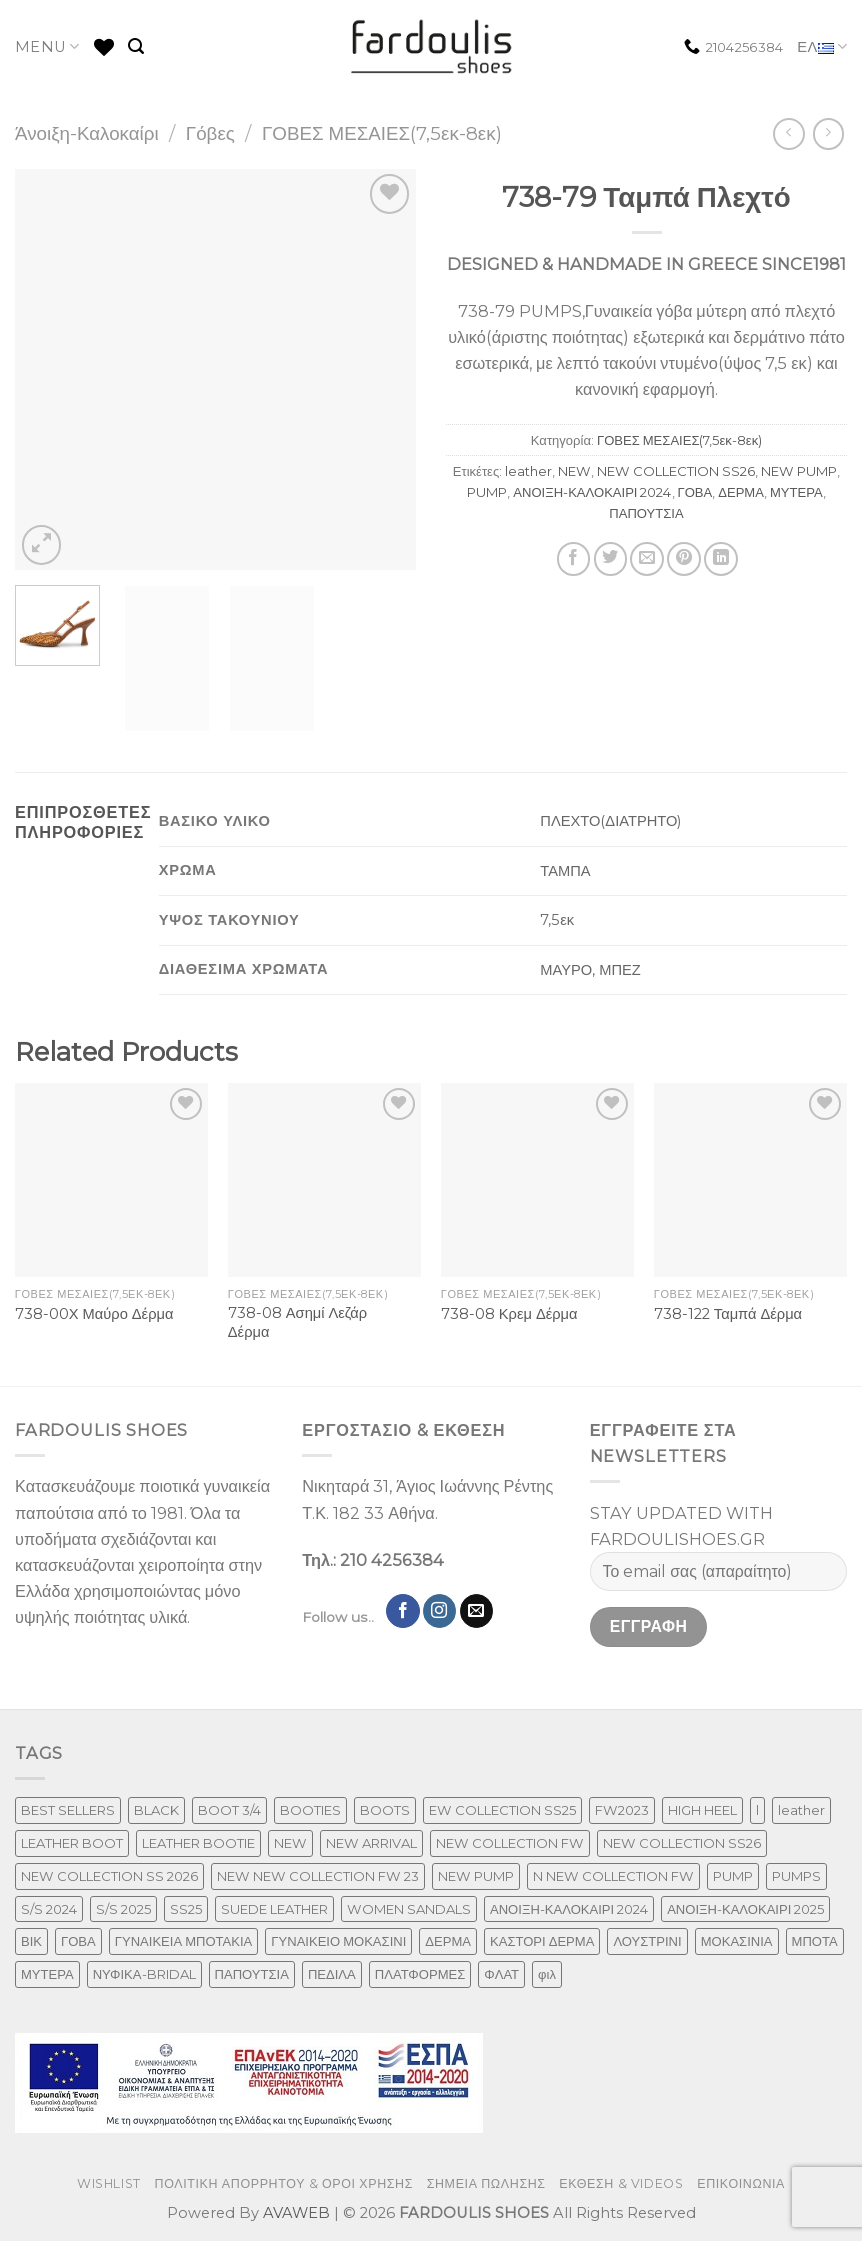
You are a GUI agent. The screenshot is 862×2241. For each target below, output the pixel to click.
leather (528, 471)
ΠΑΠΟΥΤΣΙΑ (646, 513)
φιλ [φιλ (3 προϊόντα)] (547, 1974)
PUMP (487, 492)
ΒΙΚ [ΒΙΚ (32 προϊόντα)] (31, 1941)
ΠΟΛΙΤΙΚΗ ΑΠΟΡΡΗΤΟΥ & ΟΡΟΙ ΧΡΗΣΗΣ (284, 2183)
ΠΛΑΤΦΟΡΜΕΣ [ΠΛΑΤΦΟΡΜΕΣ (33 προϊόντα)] (420, 1974)
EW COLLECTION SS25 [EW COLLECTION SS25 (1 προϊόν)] (502, 1810)
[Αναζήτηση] (136, 46)
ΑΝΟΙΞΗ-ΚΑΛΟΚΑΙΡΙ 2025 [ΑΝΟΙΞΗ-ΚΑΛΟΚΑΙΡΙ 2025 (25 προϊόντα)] (745, 1909)
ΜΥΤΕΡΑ (796, 492)
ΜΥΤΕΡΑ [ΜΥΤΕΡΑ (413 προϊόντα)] (47, 1974)
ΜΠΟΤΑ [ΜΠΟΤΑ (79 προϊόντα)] (815, 1941)
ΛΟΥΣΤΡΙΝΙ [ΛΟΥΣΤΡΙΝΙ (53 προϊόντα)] (647, 1941)
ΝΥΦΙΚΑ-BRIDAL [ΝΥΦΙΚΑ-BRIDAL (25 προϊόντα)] (144, 1974)
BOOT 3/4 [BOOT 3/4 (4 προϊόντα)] (229, 1810)
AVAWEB (296, 2213)
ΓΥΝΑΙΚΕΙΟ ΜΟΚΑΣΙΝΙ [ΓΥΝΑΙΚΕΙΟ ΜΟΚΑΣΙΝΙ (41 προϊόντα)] (338, 1941)
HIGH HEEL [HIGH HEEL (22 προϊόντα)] (702, 1810)
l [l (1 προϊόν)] (757, 1810)
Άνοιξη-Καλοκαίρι (87, 133)
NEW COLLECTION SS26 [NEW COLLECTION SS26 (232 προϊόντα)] (682, 1843)
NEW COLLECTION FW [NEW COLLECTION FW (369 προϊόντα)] (510, 1843)
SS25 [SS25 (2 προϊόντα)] (186, 1909)
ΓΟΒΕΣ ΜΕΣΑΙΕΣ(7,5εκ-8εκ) (382, 133)
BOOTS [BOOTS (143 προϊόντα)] (385, 1810)
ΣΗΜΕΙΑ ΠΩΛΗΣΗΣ (486, 2183)
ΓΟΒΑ (695, 492)
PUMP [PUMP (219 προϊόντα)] (733, 1876)
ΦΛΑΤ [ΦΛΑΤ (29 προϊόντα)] (501, 1974)
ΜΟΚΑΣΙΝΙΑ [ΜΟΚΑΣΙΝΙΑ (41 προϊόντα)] (737, 1941)
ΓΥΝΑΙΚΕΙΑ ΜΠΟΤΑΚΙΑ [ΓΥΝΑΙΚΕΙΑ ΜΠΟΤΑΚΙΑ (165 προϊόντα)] (184, 1941)
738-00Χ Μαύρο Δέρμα (94, 1314)
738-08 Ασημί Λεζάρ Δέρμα (297, 1322)
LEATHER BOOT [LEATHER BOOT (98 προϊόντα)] (72, 1843)
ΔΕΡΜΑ (741, 492)
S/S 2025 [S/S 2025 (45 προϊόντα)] (123, 1909)
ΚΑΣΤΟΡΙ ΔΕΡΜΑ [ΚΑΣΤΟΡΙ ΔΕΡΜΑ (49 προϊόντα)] (542, 1941)
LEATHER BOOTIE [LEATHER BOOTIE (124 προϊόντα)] (198, 1843)
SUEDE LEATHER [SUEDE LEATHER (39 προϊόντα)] (274, 1909)
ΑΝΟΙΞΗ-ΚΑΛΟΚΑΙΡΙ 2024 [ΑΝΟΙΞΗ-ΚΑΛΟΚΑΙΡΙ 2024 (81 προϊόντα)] (569, 1909)
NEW (574, 471)
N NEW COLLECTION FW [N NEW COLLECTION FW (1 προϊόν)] (613, 1876)
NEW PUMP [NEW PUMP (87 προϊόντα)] (476, 1876)
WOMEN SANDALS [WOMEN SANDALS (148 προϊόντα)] (409, 1909)
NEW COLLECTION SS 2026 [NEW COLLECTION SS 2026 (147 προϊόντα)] (109, 1876)
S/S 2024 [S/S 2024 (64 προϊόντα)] (49, 1909)
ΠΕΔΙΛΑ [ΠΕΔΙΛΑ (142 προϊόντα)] (332, 1974)
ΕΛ (822, 47)
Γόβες (210, 133)
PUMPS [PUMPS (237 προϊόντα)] (796, 1876)
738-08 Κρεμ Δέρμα (509, 1314)
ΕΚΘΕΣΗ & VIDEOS (621, 2183)
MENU (47, 46)
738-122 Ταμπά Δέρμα (728, 1314)
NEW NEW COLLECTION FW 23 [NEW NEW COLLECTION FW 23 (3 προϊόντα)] (318, 1876)
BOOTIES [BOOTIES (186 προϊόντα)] (310, 1810)
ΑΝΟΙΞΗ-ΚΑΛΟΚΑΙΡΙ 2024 (592, 492)
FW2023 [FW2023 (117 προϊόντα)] (622, 1810)
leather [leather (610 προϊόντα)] (801, 1810)
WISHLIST (109, 2183)
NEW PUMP (799, 471)
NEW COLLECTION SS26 (676, 471)
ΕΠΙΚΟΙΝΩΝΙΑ (741, 2183)
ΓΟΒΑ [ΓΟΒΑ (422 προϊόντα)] (78, 1941)
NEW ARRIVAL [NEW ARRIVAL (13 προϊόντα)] (371, 1843)
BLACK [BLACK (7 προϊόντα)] (156, 1810)
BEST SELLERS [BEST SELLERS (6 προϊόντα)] (68, 1810)
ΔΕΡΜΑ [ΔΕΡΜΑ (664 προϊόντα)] (448, 1941)
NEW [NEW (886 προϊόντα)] (290, 1843)
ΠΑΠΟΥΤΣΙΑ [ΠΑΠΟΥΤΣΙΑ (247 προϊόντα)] (252, 1974)
